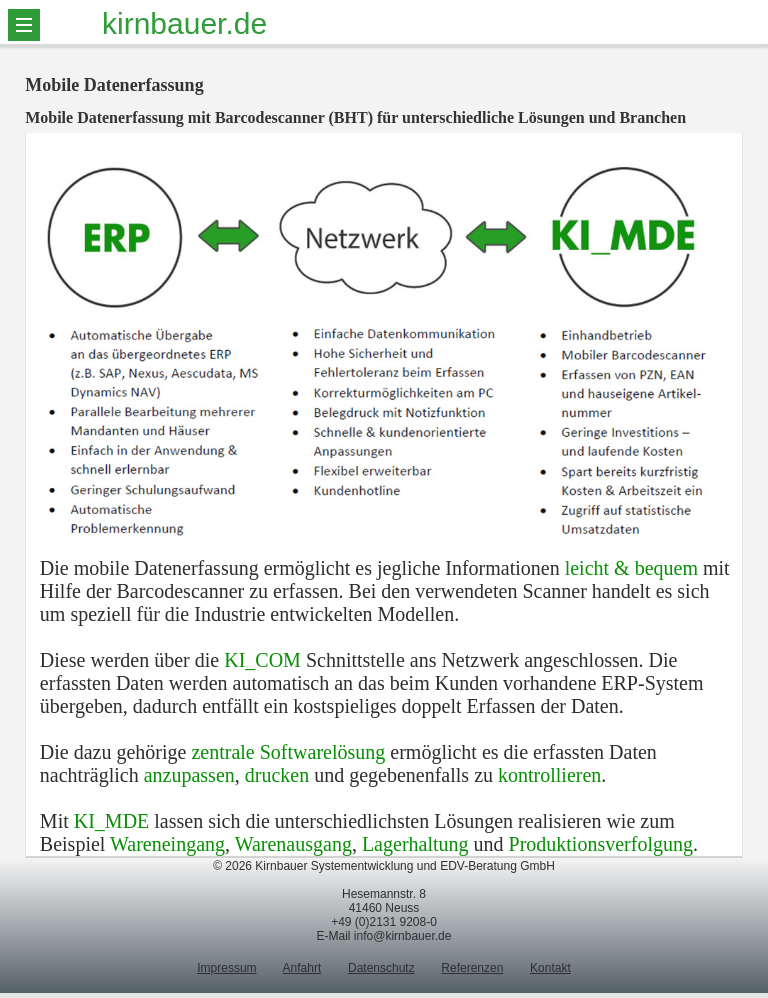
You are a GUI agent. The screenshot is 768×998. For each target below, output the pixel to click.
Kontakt (550, 968)
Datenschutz (381, 968)
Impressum (226, 968)
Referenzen (472, 968)
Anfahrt (302, 968)
